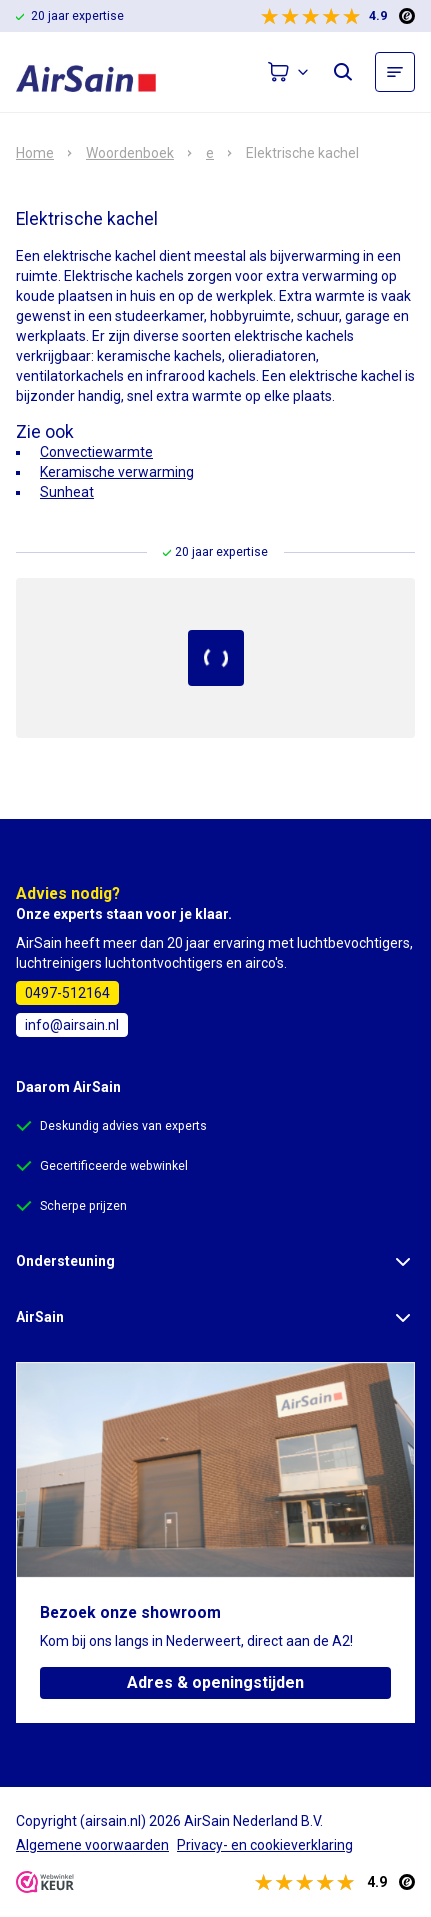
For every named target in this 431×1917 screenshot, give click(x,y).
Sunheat (67, 492)
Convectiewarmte (96, 452)
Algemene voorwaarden (92, 1845)
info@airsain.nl (72, 1025)
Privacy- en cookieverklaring (265, 1845)
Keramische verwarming (117, 472)
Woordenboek (130, 153)
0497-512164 (67, 993)
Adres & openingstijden (215, 1682)
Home (35, 153)
